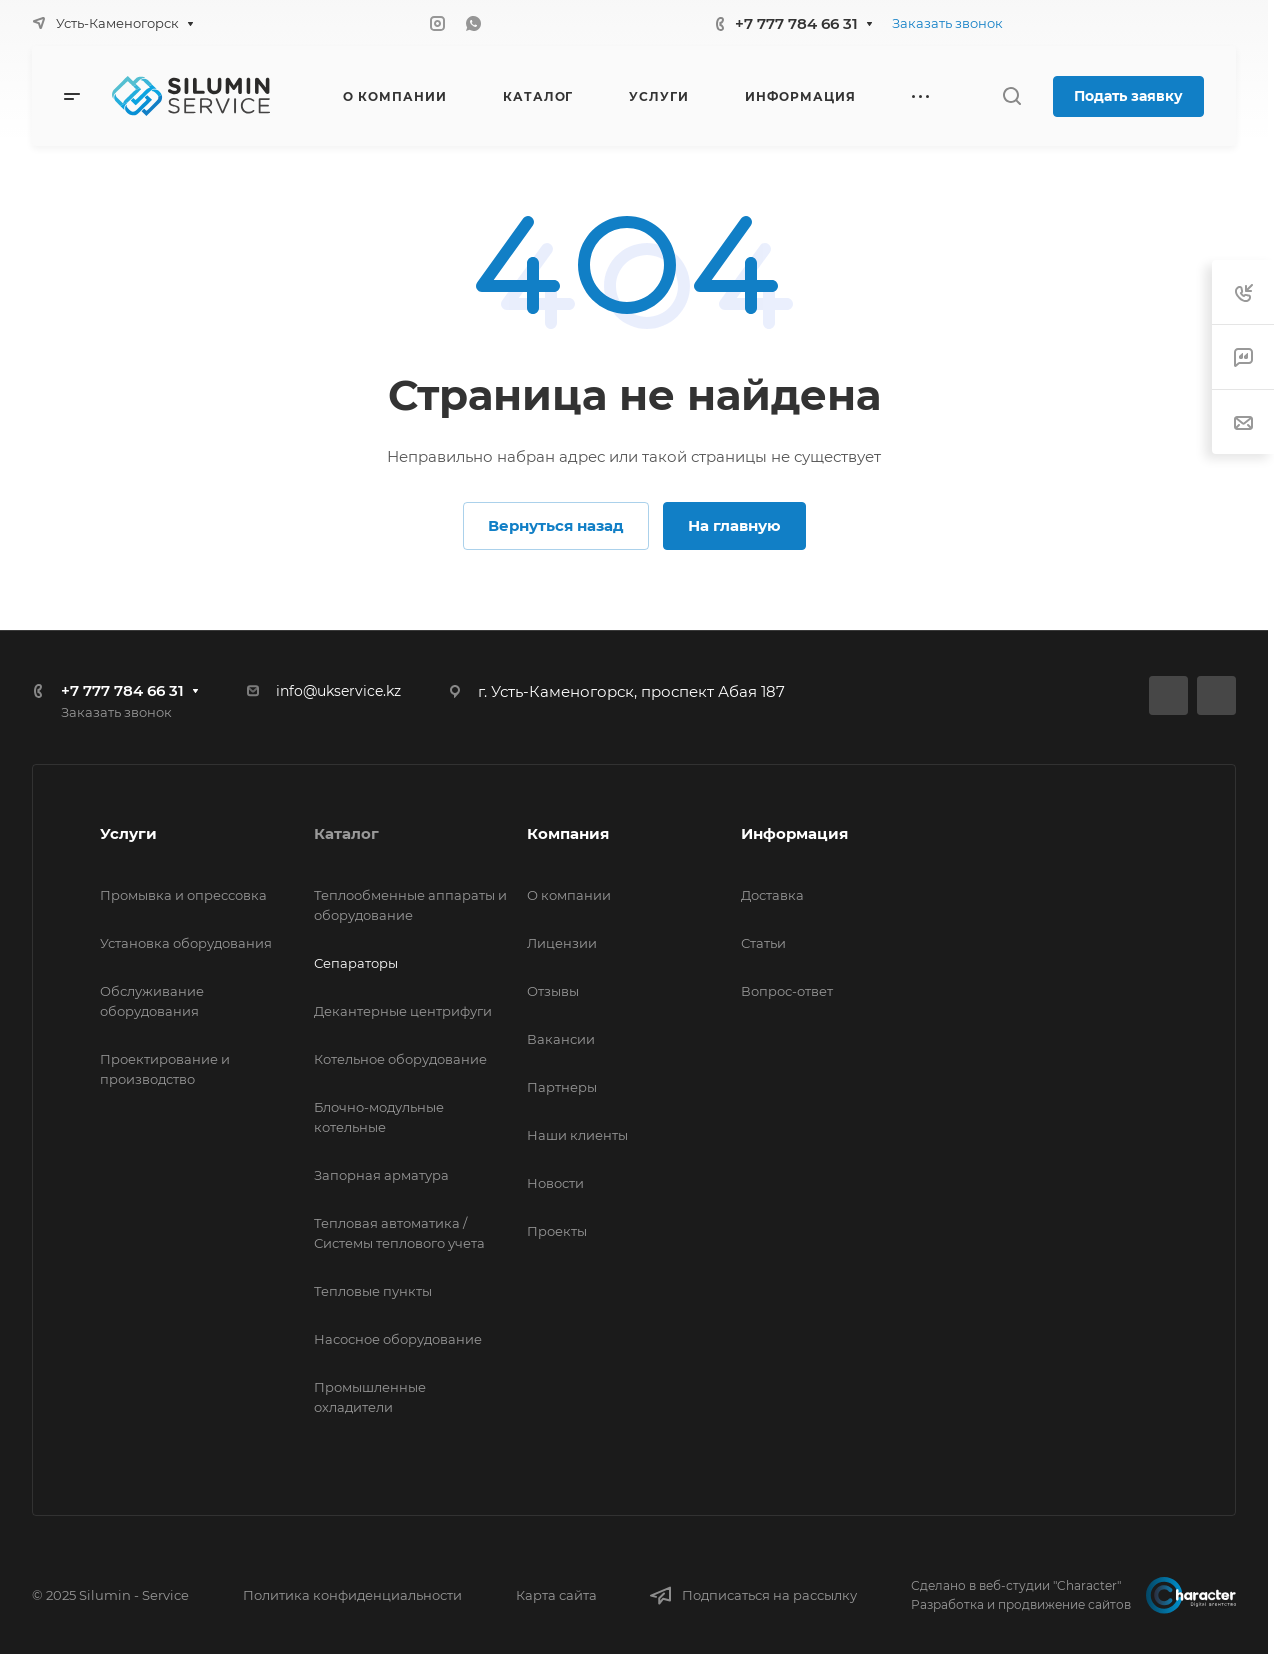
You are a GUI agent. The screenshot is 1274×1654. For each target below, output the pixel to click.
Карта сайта (556, 1595)
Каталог (346, 833)
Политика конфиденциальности (352, 1595)
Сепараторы (356, 963)
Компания (568, 833)
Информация (794, 833)
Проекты (557, 1231)
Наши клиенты (577, 1135)
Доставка (772, 895)
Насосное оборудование (398, 1339)
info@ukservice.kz (338, 691)
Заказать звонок (947, 23)
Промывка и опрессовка (183, 895)
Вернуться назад (556, 525)
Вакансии (561, 1039)
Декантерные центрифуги (403, 1011)
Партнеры (562, 1087)
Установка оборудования (186, 943)
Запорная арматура (381, 1175)
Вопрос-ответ (787, 991)
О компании (569, 895)
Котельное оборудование (400, 1059)
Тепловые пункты (373, 1291)
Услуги (128, 833)
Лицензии (562, 943)
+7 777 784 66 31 (796, 23)
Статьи (763, 943)
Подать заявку (1128, 96)
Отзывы (553, 991)
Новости (555, 1183)
